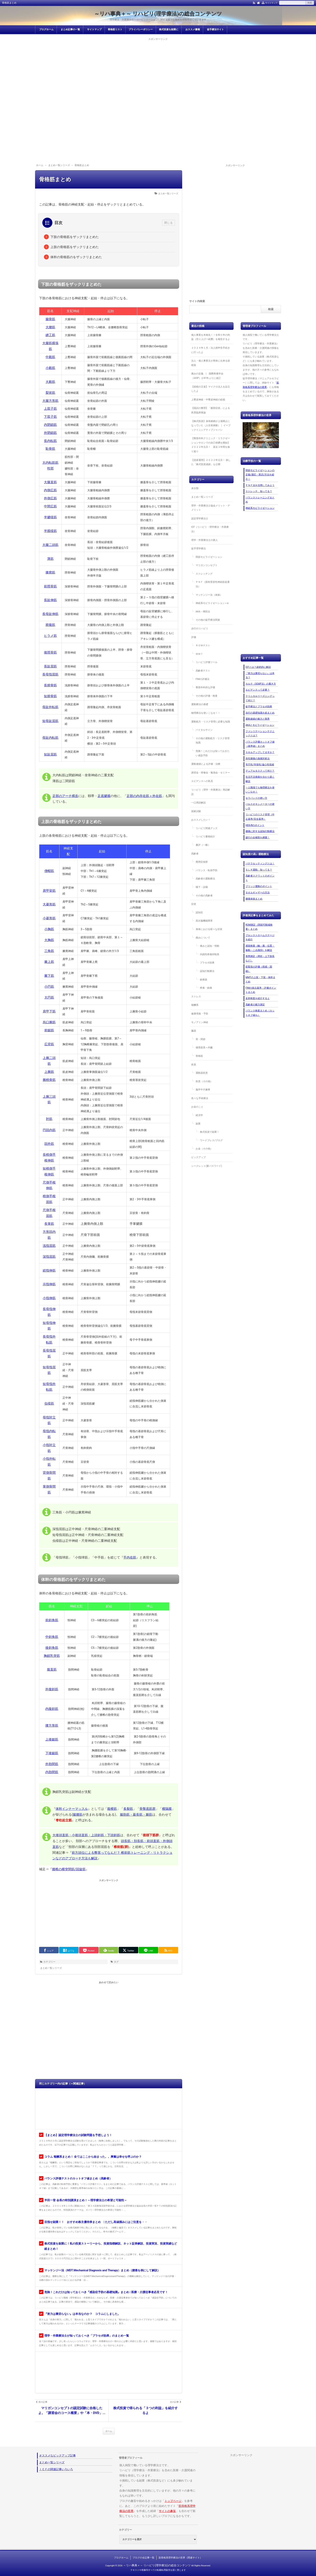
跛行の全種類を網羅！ (257, 837)
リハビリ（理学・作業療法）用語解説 (210, 792)
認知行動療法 (207, 971)
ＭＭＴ (199, 654)
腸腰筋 (77, 1814)
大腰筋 (50, 327)
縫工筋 (50, 335)
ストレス (196, 996)
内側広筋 (50, 490)
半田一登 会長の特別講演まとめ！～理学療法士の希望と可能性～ (85, 2200)
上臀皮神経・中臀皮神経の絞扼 (208, 399)
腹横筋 (112, 1809)
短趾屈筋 (50, 754)
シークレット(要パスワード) (206, 1166)
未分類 (195, 488)
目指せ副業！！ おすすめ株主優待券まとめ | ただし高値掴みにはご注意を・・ (95, 2222)
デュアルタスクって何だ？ (259, 770)
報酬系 (195, 1005)
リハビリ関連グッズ (206, 828)
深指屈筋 (49, 1256)
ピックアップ (198, 1157)
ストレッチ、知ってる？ (258, 491)
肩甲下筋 (49, 1011)
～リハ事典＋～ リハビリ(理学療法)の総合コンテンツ (158, 14)
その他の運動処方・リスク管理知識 (213, 740)
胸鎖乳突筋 (52, 1656)
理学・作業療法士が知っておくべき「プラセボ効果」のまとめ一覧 (86, 2335)
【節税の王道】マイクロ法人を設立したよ (210, 389)
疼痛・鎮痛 (206, 987)
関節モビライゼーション (209, 557)
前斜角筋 (51, 1620)
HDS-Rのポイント (254, 825)
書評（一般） (203, 845)
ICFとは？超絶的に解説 (258, 667)
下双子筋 (50, 417)
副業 (198, 1123)
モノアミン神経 (199, 1022)
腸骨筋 (50, 319)
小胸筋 (49, 929)
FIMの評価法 (202, 679)
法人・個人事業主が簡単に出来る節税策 (210, 363)
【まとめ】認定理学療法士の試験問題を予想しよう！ (78, 2135)
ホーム (108, 2431)
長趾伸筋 (50, 600)
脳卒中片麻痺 (203, 1089)
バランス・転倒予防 (206, 870)
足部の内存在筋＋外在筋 (144, 796)
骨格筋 (199, 1056)
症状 (193, 904)
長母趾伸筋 (50, 614)
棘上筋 (49, 962)
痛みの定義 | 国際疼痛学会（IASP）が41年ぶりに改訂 (207, 375)
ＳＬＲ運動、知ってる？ (258, 869)
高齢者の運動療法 (205, 878)
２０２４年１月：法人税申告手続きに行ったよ (210, 350)
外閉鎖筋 (50, 433)
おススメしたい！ (201, 819)
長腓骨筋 (50, 685)
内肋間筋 (51, 1772)
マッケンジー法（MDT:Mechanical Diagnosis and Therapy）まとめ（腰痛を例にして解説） (102, 2270)
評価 (193, 637)
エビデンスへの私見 (202, 781)
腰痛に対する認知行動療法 (259, 831)
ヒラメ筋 (50, 636)
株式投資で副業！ (209, 1132)
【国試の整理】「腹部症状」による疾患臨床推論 (210, 410)
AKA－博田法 (203, 611)
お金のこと (197, 1106)
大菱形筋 (49, 904)
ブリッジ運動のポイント (258, 886)
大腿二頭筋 (50, 545)
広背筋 (49, 1044)
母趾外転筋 (50, 707)
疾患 (193, 1064)
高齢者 (195, 853)
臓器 (193, 1030)
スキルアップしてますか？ (259, 752)
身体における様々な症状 (209, 929)
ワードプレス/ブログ (211, 1140)
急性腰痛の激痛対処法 (257, 758)
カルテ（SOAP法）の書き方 (260, 683)
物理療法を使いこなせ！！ (205, 713)
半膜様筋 (50, 531)
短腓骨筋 (50, 696)
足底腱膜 (104, 796)
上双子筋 (50, 408)
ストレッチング (204, 573)
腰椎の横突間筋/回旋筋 (69, 1869)
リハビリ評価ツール (206, 662)
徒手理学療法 (198, 548)
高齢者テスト (203, 670)
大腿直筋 (50, 482)
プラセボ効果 (207, 962)
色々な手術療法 (199, 1098)
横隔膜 (167, 1809)
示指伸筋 (49, 1284)
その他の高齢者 (204, 895)
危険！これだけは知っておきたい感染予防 (213, 753)
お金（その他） (204, 1148)
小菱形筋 (49, 918)
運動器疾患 (202, 1072)
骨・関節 (200, 1039)
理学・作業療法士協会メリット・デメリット (210, 507)
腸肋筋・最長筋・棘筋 (136, 1814)
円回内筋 (49, 1130)
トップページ (172, 2500)
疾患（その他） (204, 1081)
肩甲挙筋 (49, 891)
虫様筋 (49, 1403)
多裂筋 (128, 1809)
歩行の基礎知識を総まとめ (259, 712)
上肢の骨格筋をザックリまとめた (74, 247)
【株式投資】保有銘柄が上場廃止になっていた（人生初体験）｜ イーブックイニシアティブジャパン (211, 425)
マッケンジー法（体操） (209, 594)
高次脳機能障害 (204, 920)
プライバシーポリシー (141, 29)
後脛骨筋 (50, 652)
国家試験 (196, 811)
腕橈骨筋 (49, 1080)
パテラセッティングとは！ (259, 863)
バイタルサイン (204, 729)
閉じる (168, 222)
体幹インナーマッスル (72, 1809)
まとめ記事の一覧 (70, 29)
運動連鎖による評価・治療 (205, 764)
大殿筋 (50, 382)
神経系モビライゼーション (259, 508)
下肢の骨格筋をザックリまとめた (74, 237)
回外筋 (49, 1144)
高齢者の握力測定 (255, 1004)
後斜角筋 (51, 1648)
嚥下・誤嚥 (202, 887)
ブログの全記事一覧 (143, 2557)
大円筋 (49, 997)
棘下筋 (49, 976)
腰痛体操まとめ (253, 898)
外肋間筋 (51, 1764)
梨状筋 (50, 393)
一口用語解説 (198, 802)
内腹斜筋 (51, 1709)
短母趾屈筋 (50, 721)
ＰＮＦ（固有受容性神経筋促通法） (213, 584)
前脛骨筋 (50, 586)
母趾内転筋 (50, 738)
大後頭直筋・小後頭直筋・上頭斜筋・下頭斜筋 (86, 1835)
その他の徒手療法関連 (208, 619)
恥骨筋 (50, 449)
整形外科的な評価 (205, 687)
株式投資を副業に (168, 29)
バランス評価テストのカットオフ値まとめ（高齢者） (78, 2178)
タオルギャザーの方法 (257, 892)
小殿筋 (50, 368)
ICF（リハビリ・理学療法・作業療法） (210, 529)
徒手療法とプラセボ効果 (258, 706)
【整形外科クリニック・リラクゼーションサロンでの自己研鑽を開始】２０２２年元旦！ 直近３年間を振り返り (210, 445)
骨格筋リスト (115, 29)
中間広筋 (50, 506)
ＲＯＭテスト (203, 645)
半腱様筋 (50, 517)
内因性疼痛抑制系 (209, 954)
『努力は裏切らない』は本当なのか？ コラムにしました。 (82, 2313)
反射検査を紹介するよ (257, 998)
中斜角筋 (51, 1637)
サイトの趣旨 (167, 2511)
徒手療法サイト (215, 29)
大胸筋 (49, 940)
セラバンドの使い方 (256, 798)
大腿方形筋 (50, 401)
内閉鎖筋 (50, 425)
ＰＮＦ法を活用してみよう (259, 485)
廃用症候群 (202, 861)
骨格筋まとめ (55, 179)
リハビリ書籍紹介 (205, 836)
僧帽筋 (49, 871)
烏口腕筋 (49, 1022)
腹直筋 (52, 1669)
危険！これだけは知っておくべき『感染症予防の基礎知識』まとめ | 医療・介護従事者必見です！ (106, 2292)
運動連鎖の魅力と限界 (257, 718)
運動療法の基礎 (199, 704)
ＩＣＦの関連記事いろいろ (56, 2469)
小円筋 (49, 986)
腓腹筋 (50, 625)
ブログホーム (46, 29)
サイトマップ (271, 3)
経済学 (199, 1115)
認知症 (199, 912)
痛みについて (203, 937)
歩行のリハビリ (199, 628)
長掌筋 (49, 1224)
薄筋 (50, 559)
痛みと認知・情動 (209, 946)
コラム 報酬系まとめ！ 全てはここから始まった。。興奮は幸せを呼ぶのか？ (93, 2156)
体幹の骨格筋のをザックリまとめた (76, 257)
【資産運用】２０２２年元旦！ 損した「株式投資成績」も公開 (211, 462)
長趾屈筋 (50, 666)
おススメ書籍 (192, 29)
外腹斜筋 (51, 1689)
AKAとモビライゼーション (259, 725)
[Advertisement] (158, 70)
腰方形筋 (51, 1725)
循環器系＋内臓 (204, 1047)
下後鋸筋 (51, 1753)
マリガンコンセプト (206, 565)
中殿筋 (50, 357)
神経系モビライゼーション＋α (212, 603)
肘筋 (49, 1119)
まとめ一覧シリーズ (168, 193)
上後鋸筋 (51, 1739)
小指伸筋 (49, 1298)
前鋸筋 (49, 1030)
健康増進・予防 (199, 1013)
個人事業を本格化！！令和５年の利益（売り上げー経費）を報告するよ (210, 337)
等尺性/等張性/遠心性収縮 (259, 764)
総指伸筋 (49, 1270)
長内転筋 (50, 441)
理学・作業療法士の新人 (204, 540)
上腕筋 (49, 1072)
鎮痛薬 (203, 979)
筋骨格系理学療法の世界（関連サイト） (180, 2557)
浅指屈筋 (49, 1246)
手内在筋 (129, 1557)
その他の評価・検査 (206, 695)
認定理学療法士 (199, 518)
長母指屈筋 (50, 674)
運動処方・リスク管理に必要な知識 (210, 721)
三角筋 (49, 951)
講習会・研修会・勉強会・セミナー (210, 772)
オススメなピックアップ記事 (57, 2455)
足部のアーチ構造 (65, 796)
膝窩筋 (50, 572)
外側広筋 (50, 498)
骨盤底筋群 (147, 1809)
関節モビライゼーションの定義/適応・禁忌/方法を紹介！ (259, 474)
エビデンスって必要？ (257, 689)
